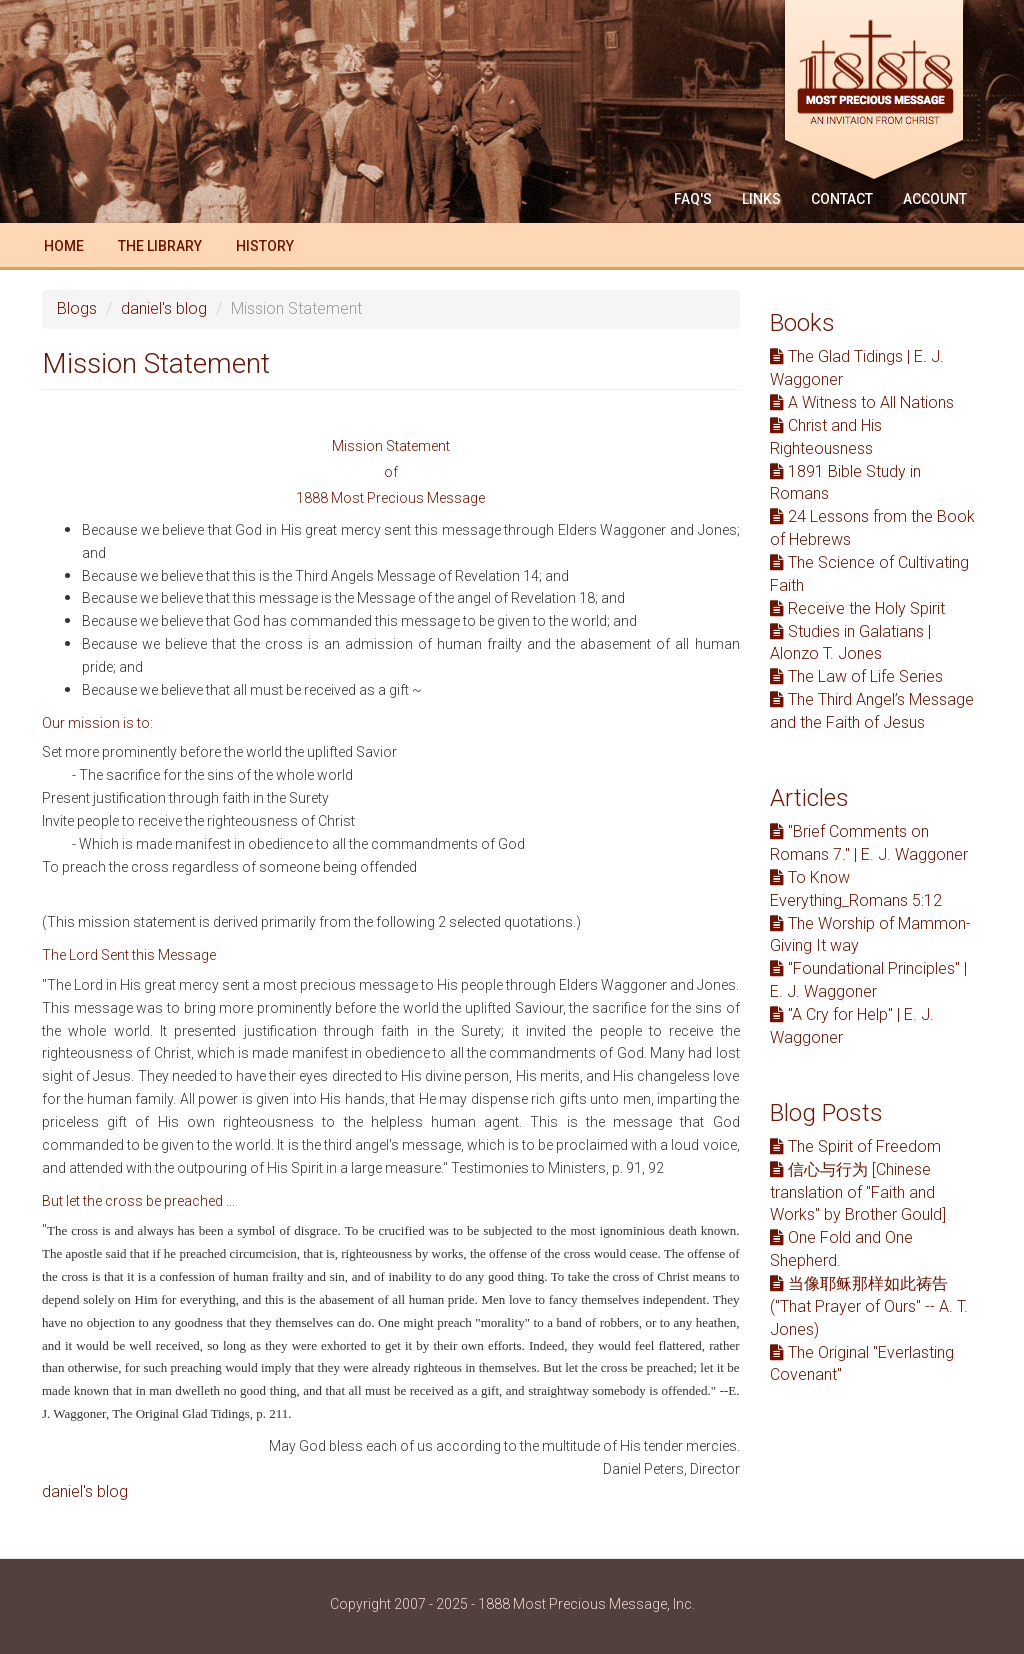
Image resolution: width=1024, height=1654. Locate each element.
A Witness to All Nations (862, 402)
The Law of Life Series (856, 676)
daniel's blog (164, 308)
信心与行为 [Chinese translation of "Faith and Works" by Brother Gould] (858, 1192)
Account (935, 199)
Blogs (77, 308)
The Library (160, 246)
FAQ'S (693, 199)
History (265, 246)
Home (64, 246)
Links (761, 199)
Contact (842, 199)
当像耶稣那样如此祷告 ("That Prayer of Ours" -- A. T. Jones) (869, 1306)
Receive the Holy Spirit (857, 608)
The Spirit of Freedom (855, 1146)
